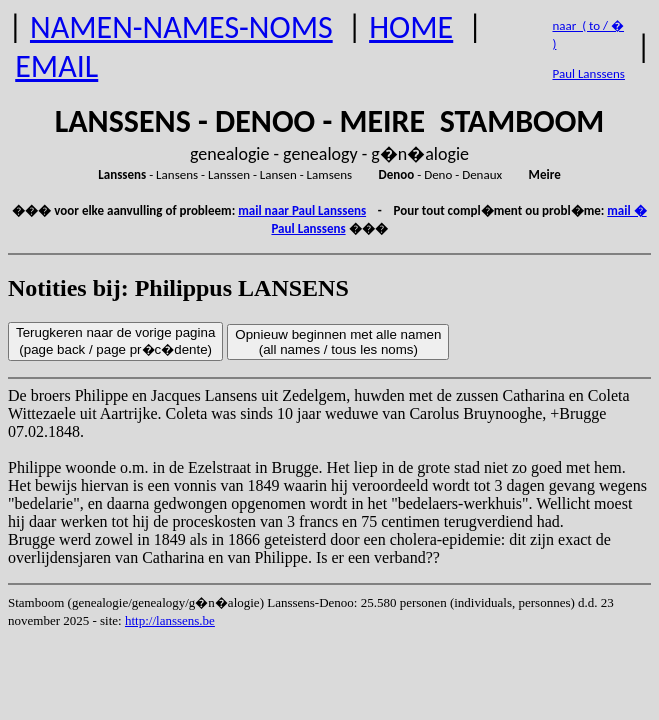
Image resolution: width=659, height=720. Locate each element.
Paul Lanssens (588, 73)
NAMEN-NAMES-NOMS (181, 27)
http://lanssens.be (170, 620)
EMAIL (56, 66)
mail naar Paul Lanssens (302, 210)
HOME (411, 27)
